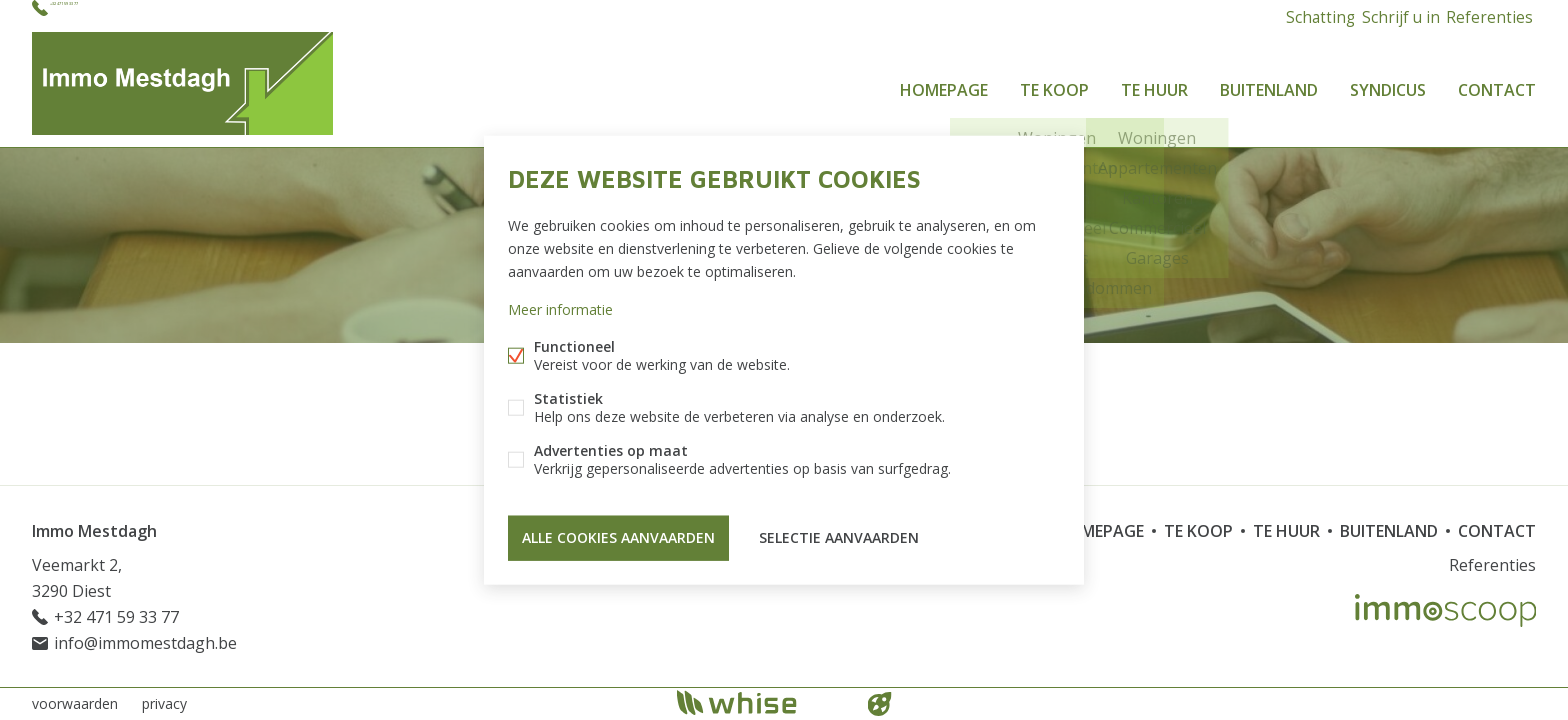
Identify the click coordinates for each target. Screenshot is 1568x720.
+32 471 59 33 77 (111, 15)
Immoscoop (1445, 610)
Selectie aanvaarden (839, 534)
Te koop (1054, 84)
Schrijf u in (1392, 15)
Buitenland (1269, 84)
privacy (164, 703)
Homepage (944, 84)
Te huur (1154, 84)
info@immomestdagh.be (145, 643)
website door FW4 (880, 704)
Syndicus (1388, 84)
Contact (1497, 84)
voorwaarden (75, 703)
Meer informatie (560, 312)
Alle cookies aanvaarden (618, 534)
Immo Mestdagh (94, 531)
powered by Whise (760, 702)
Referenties (1487, 15)
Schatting (1305, 15)
